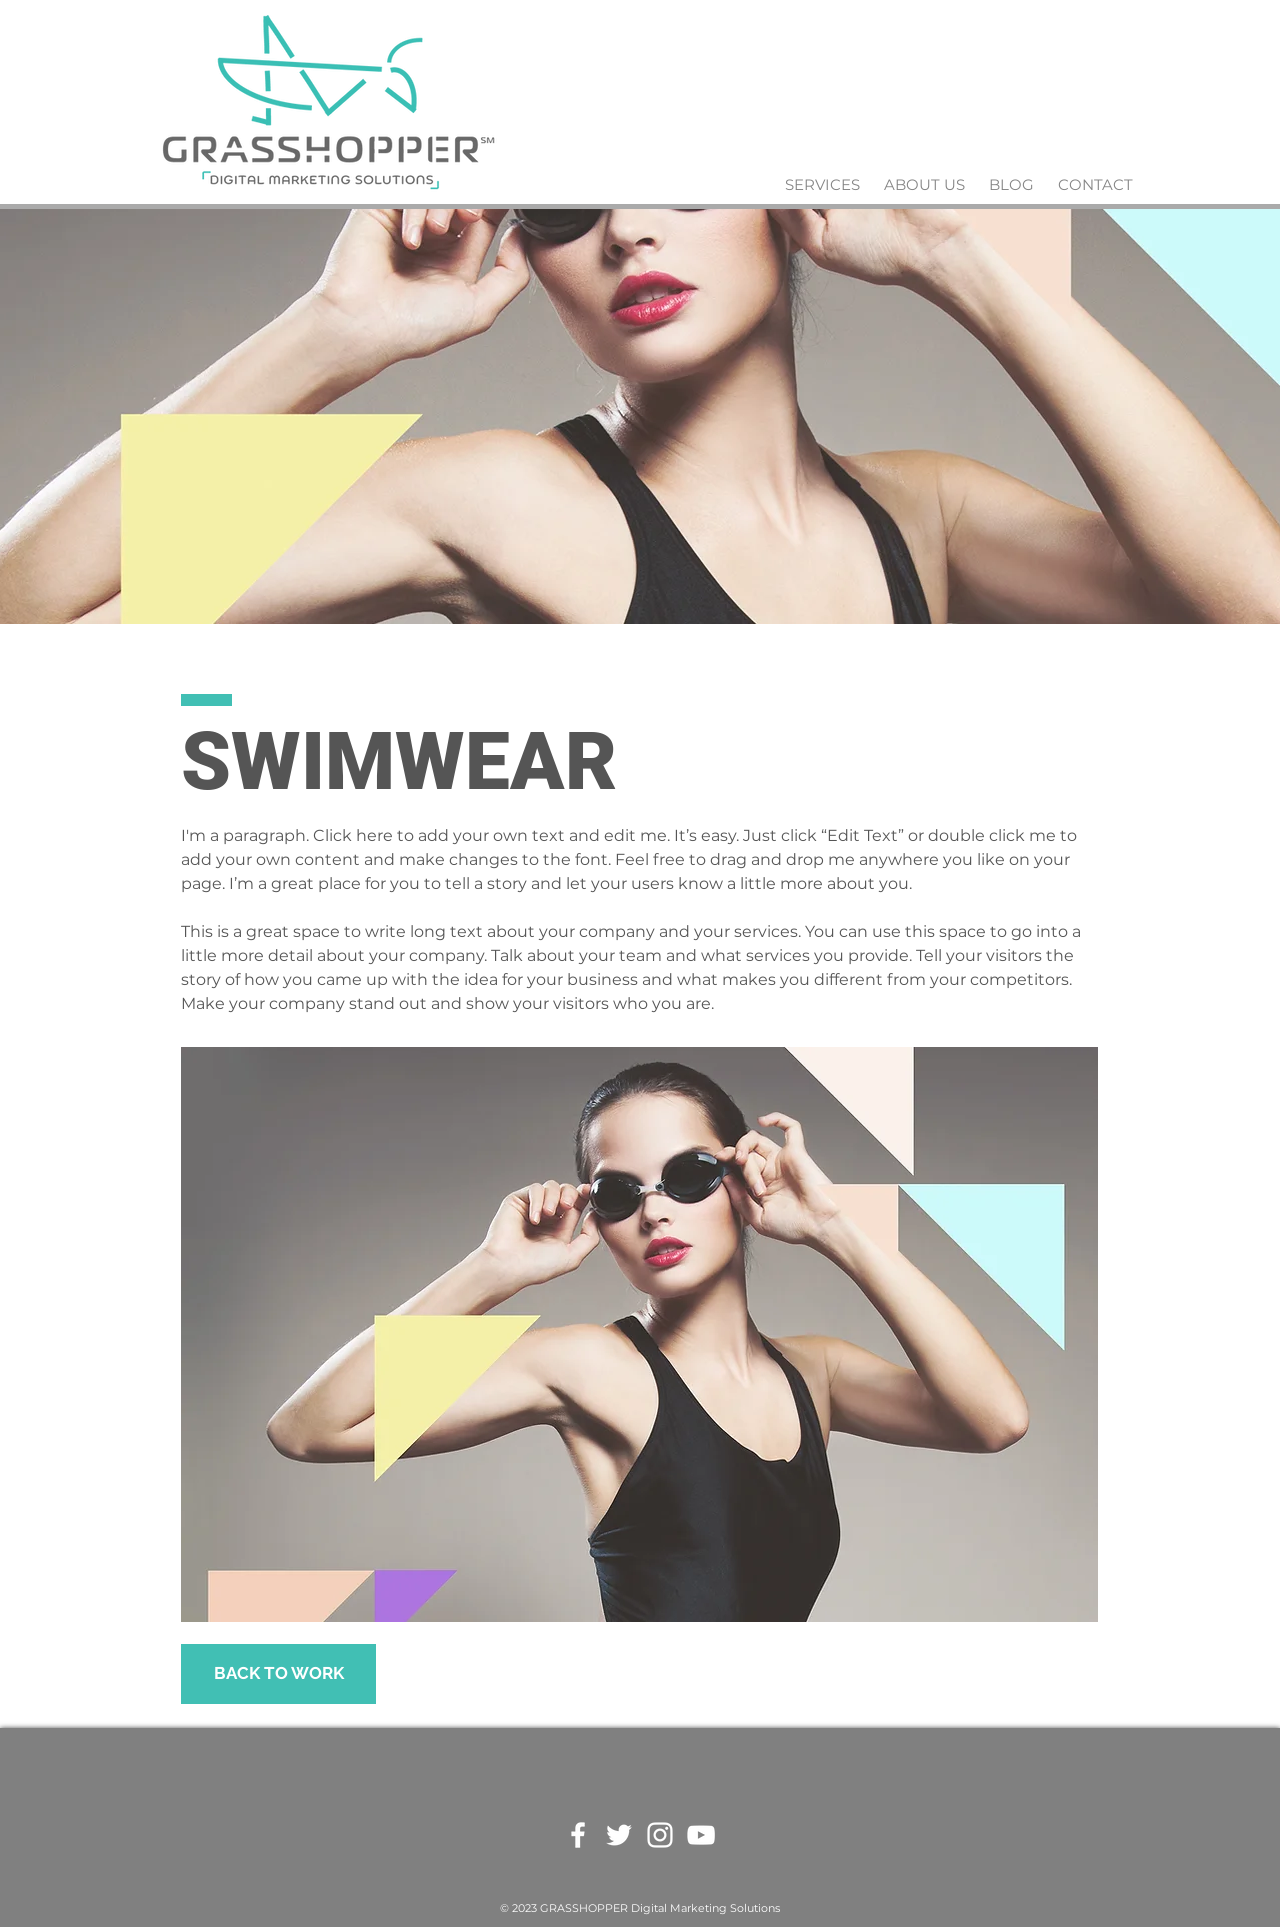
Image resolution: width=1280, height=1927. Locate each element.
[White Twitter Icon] (619, 1835)
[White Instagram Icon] (660, 1835)
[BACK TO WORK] (278, 1674)
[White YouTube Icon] (701, 1835)
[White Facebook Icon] (578, 1835)
